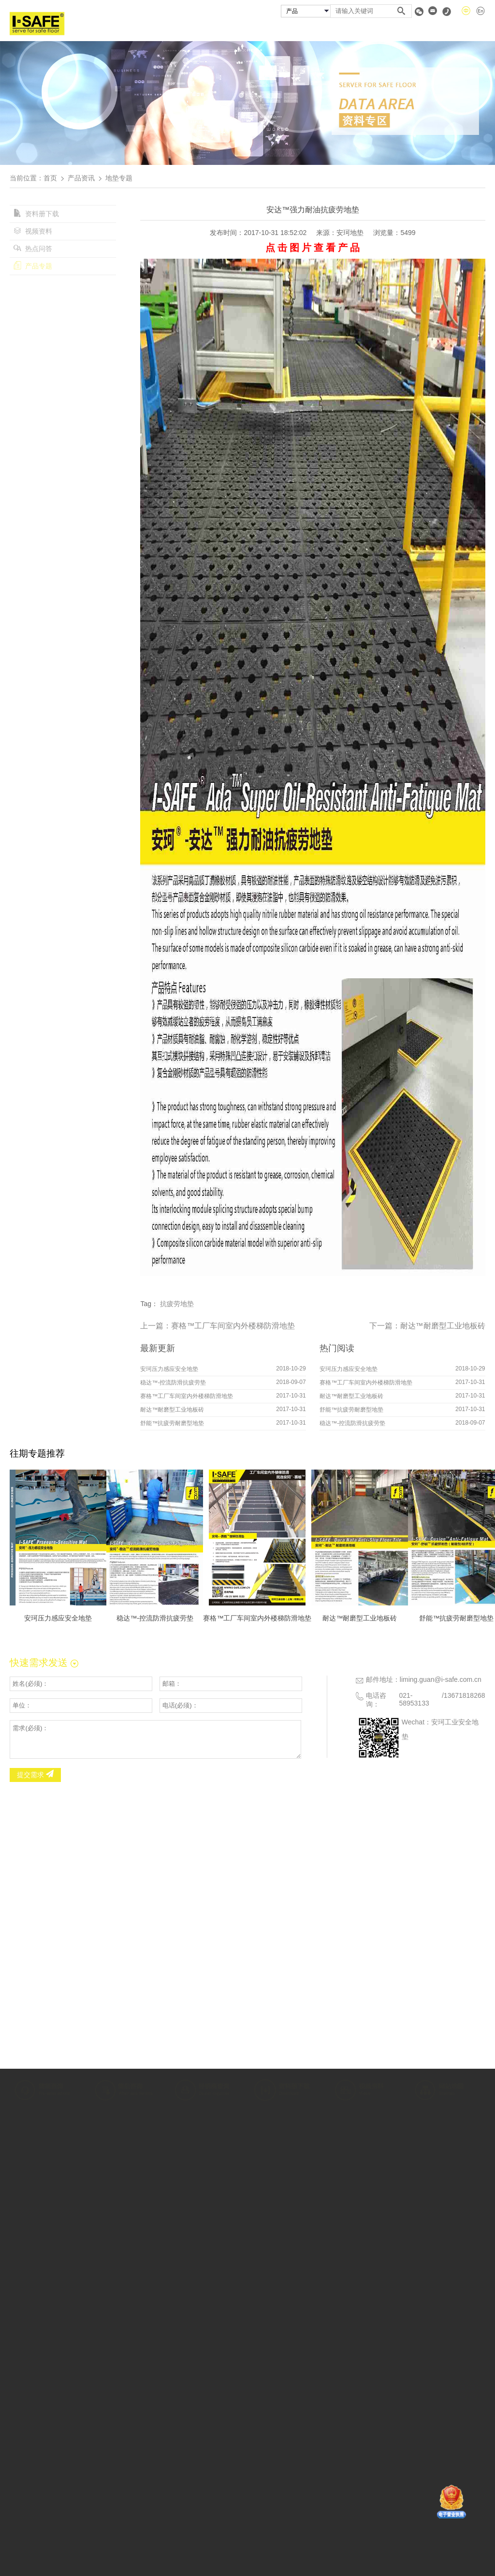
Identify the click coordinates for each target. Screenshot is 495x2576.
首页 (153, 30)
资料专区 (418, 30)
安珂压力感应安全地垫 (169, 1369)
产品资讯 (81, 178)
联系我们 (471, 30)
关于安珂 (199, 30)
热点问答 (33, 248)
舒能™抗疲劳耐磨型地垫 (172, 1423)
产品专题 (33, 266)
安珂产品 (252, 30)
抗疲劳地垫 (177, 1304)
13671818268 (464, 1695)
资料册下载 (36, 214)
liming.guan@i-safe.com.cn (440, 1679)
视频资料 (33, 231)
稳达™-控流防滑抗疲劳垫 (173, 1382)
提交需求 (35, 1774)
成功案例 (305, 30)
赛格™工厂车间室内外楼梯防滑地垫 (233, 1326)
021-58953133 (414, 1699)
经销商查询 (362, 30)
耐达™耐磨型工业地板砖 (442, 1326)
